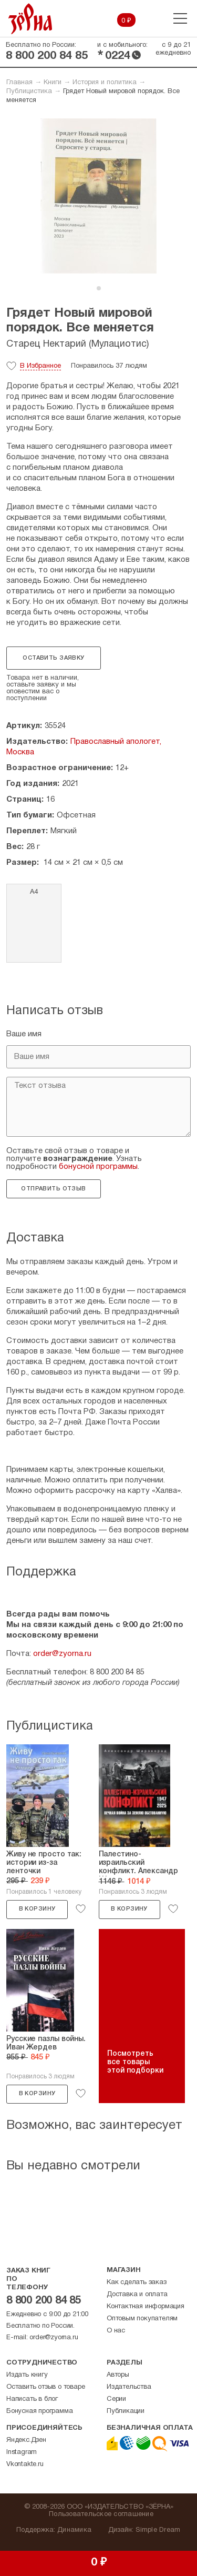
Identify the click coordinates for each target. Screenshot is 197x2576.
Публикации (125, 2411)
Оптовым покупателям (142, 2319)
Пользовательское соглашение (101, 2514)
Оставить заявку (53, 658)
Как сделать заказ (137, 2282)
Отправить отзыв (53, 1188)
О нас (116, 2331)
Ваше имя (24, 1034)
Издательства (129, 2387)
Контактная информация (145, 2307)
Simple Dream (158, 2530)
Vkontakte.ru (25, 2464)
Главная (19, 82)
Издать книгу (27, 2375)
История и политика (104, 82)
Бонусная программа (39, 2411)
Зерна (30, 18)
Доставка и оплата (137, 2294)
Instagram (21, 2452)
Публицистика (29, 91)
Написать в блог (32, 2399)
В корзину (37, 1909)
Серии (116, 2399)
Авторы (118, 2375)
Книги (52, 82)
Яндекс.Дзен (26, 2440)
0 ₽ (126, 21)
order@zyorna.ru (62, 1654)
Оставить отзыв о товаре (45, 2387)
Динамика (74, 2530)
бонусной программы (98, 1166)
